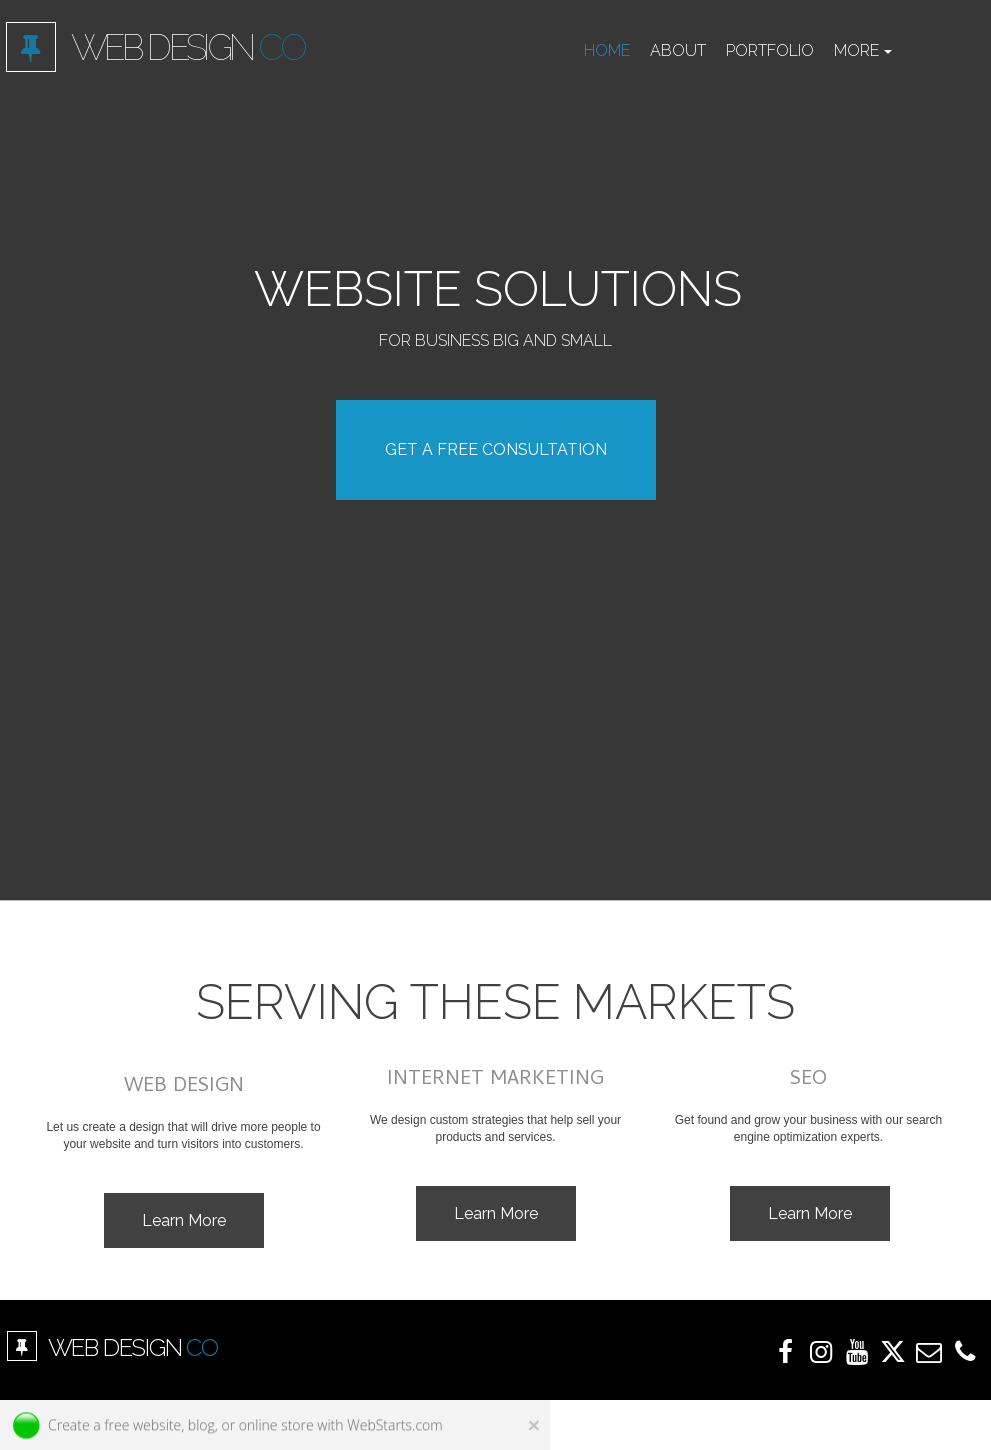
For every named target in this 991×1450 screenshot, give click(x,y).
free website (142, 1426)
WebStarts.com (394, 1426)
